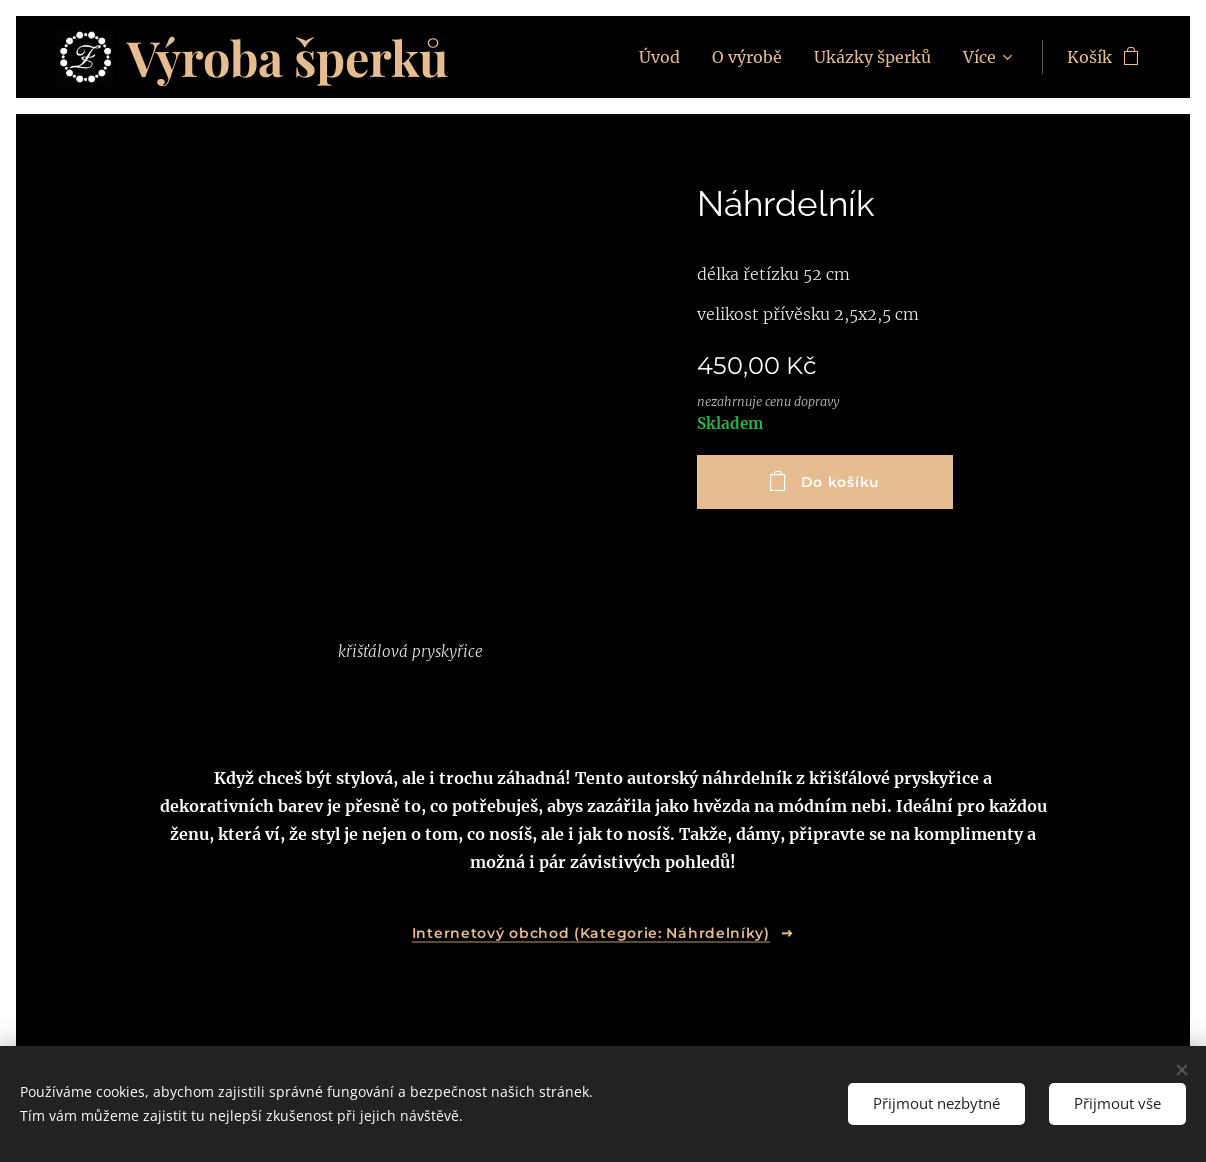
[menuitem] (665, 57)
